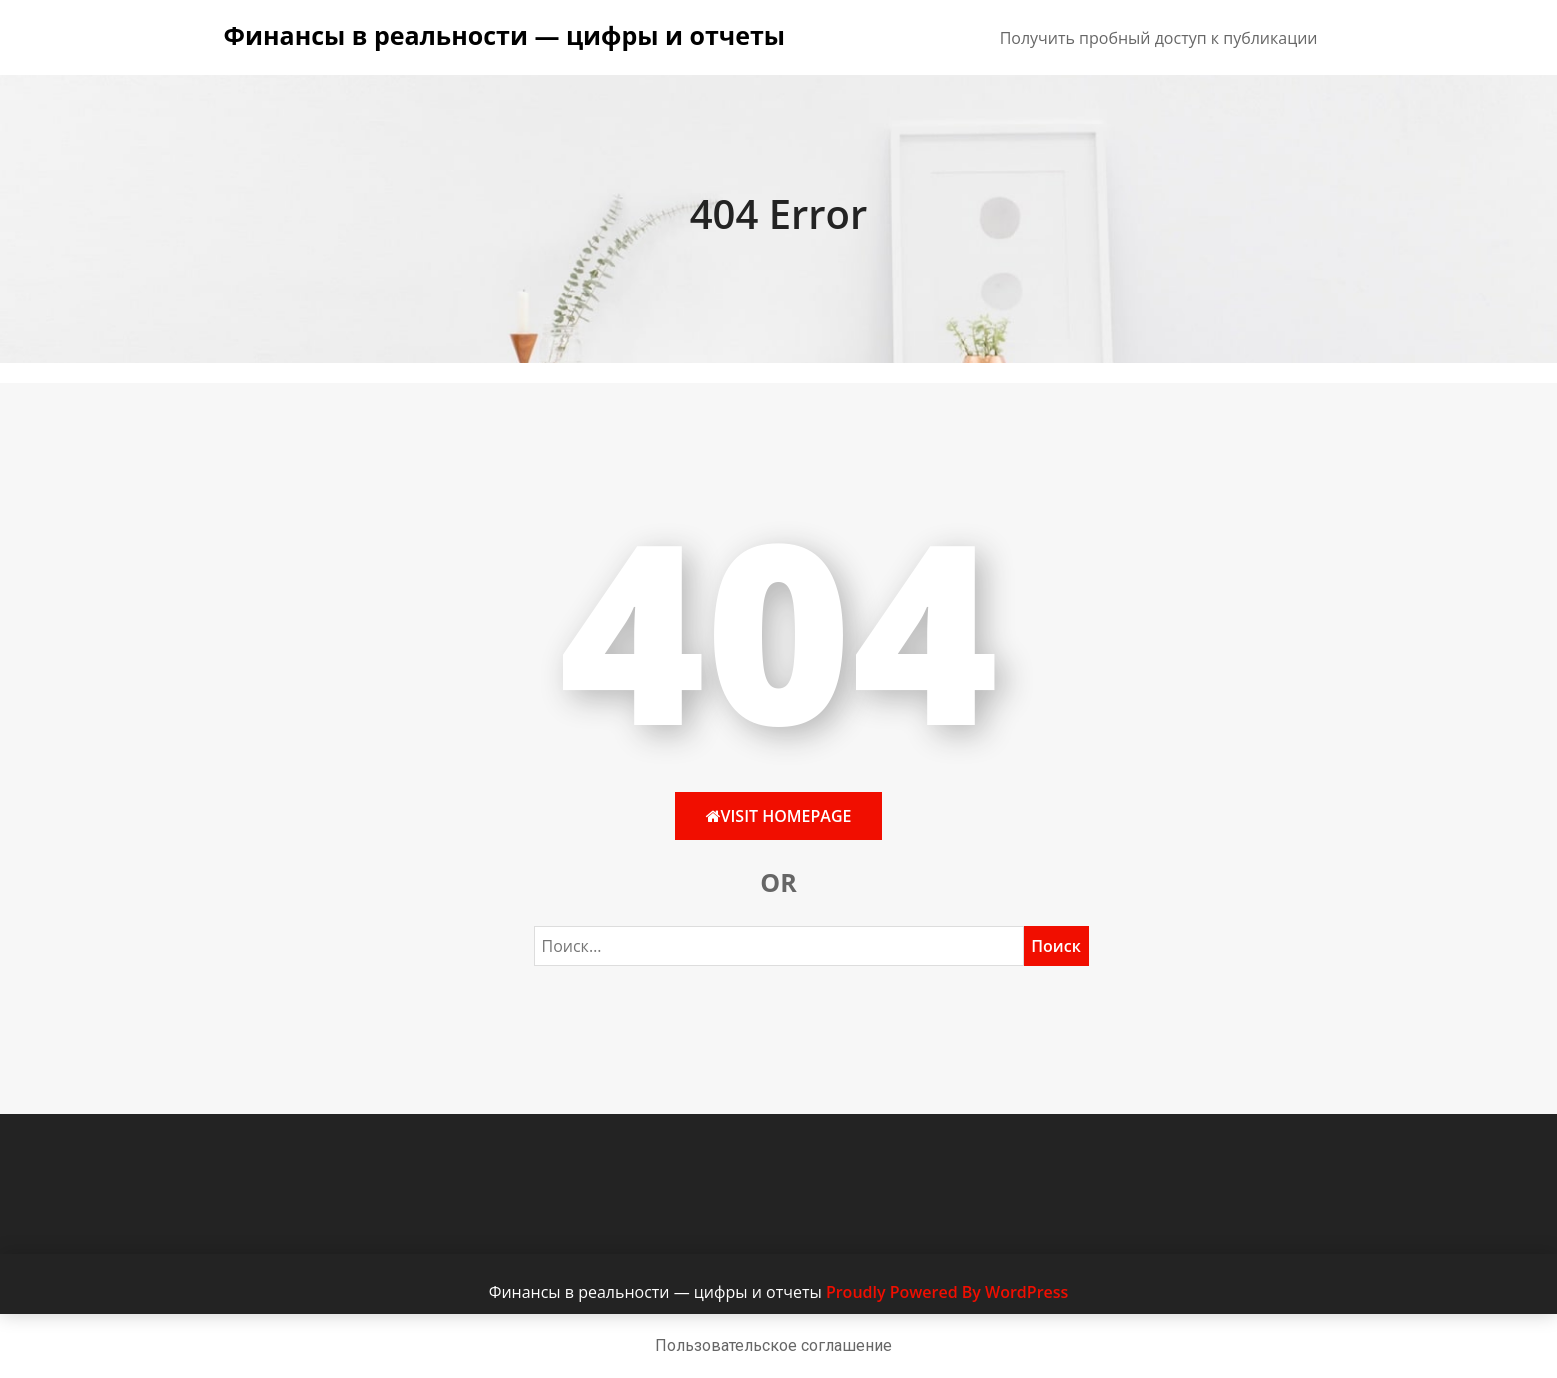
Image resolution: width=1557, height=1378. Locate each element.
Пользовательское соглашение (773, 1345)
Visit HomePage (779, 816)
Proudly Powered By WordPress (947, 1292)
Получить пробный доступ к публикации (1159, 38)
